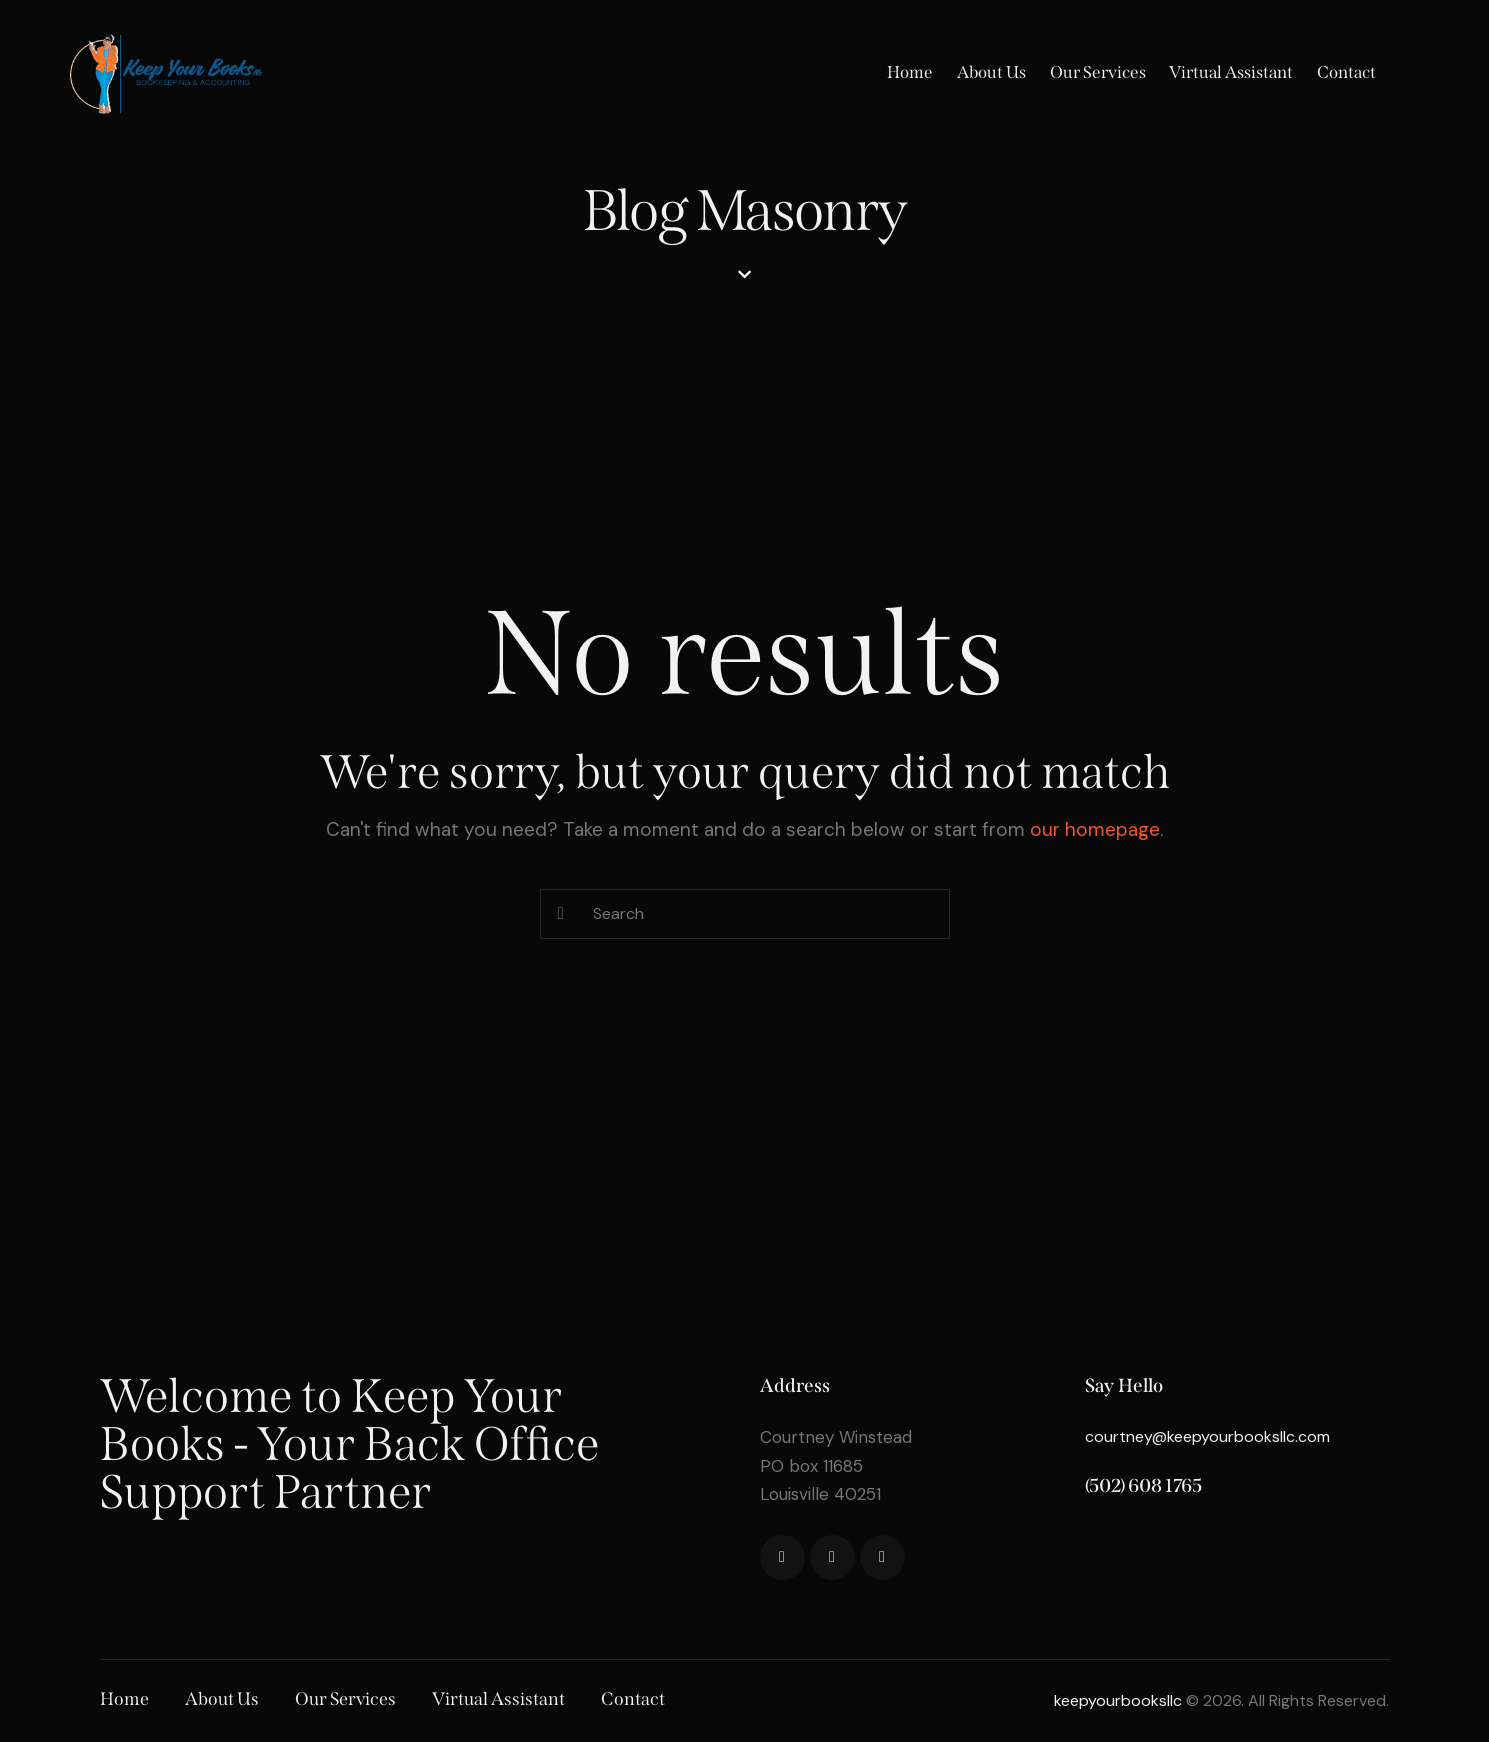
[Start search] (561, 914)
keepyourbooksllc (1118, 1700)
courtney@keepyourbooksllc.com (1207, 1436)
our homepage (1095, 829)
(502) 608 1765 (1143, 1485)
